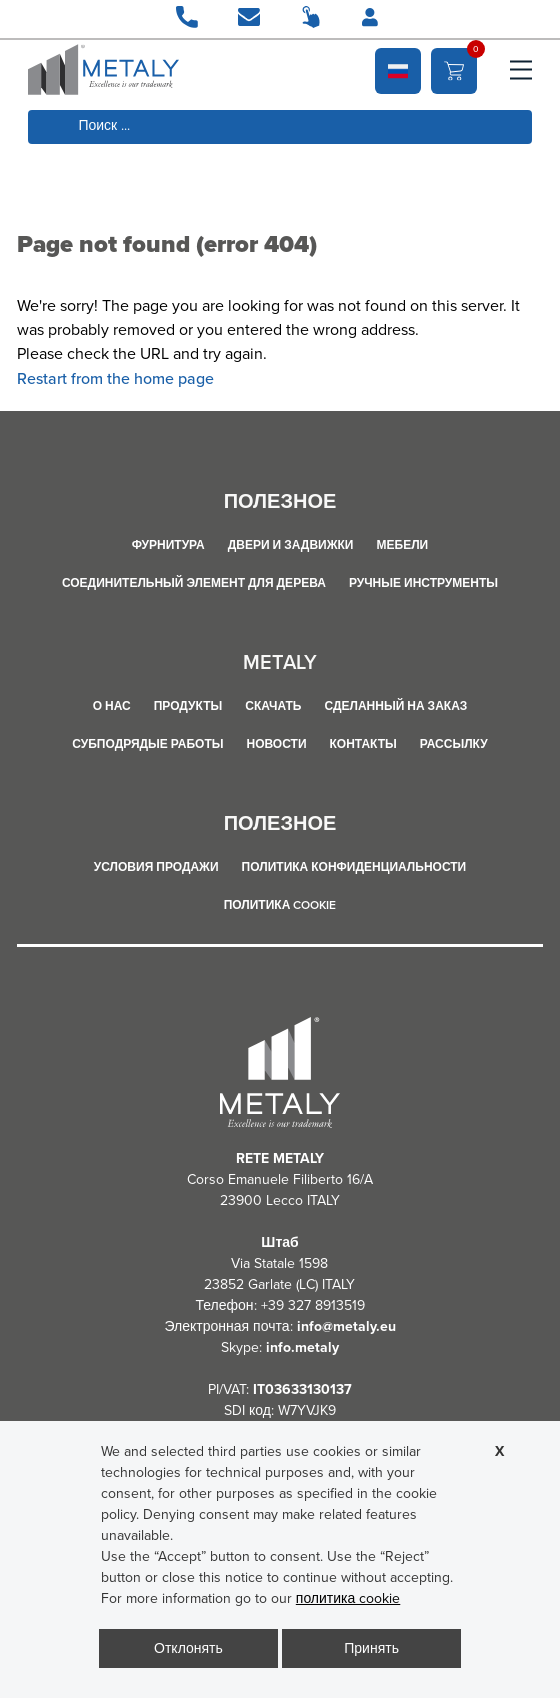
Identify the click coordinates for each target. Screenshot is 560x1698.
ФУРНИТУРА (168, 545)
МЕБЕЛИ (403, 545)
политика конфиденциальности (354, 867)
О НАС (112, 706)
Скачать (273, 706)
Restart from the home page (115, 378)
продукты (188, 706)
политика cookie (280, 905)
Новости (277, 744)
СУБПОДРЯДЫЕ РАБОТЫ (147, 744)
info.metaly (302, 1347)
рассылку (454, 744)
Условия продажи (156, 867)
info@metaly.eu (346, 1326)
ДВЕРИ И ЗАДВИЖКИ (291, 545)
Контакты (363, 744)
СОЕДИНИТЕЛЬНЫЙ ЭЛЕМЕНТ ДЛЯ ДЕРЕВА (194, 583)
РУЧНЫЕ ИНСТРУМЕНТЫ (423, 583)
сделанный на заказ (395, 706)
